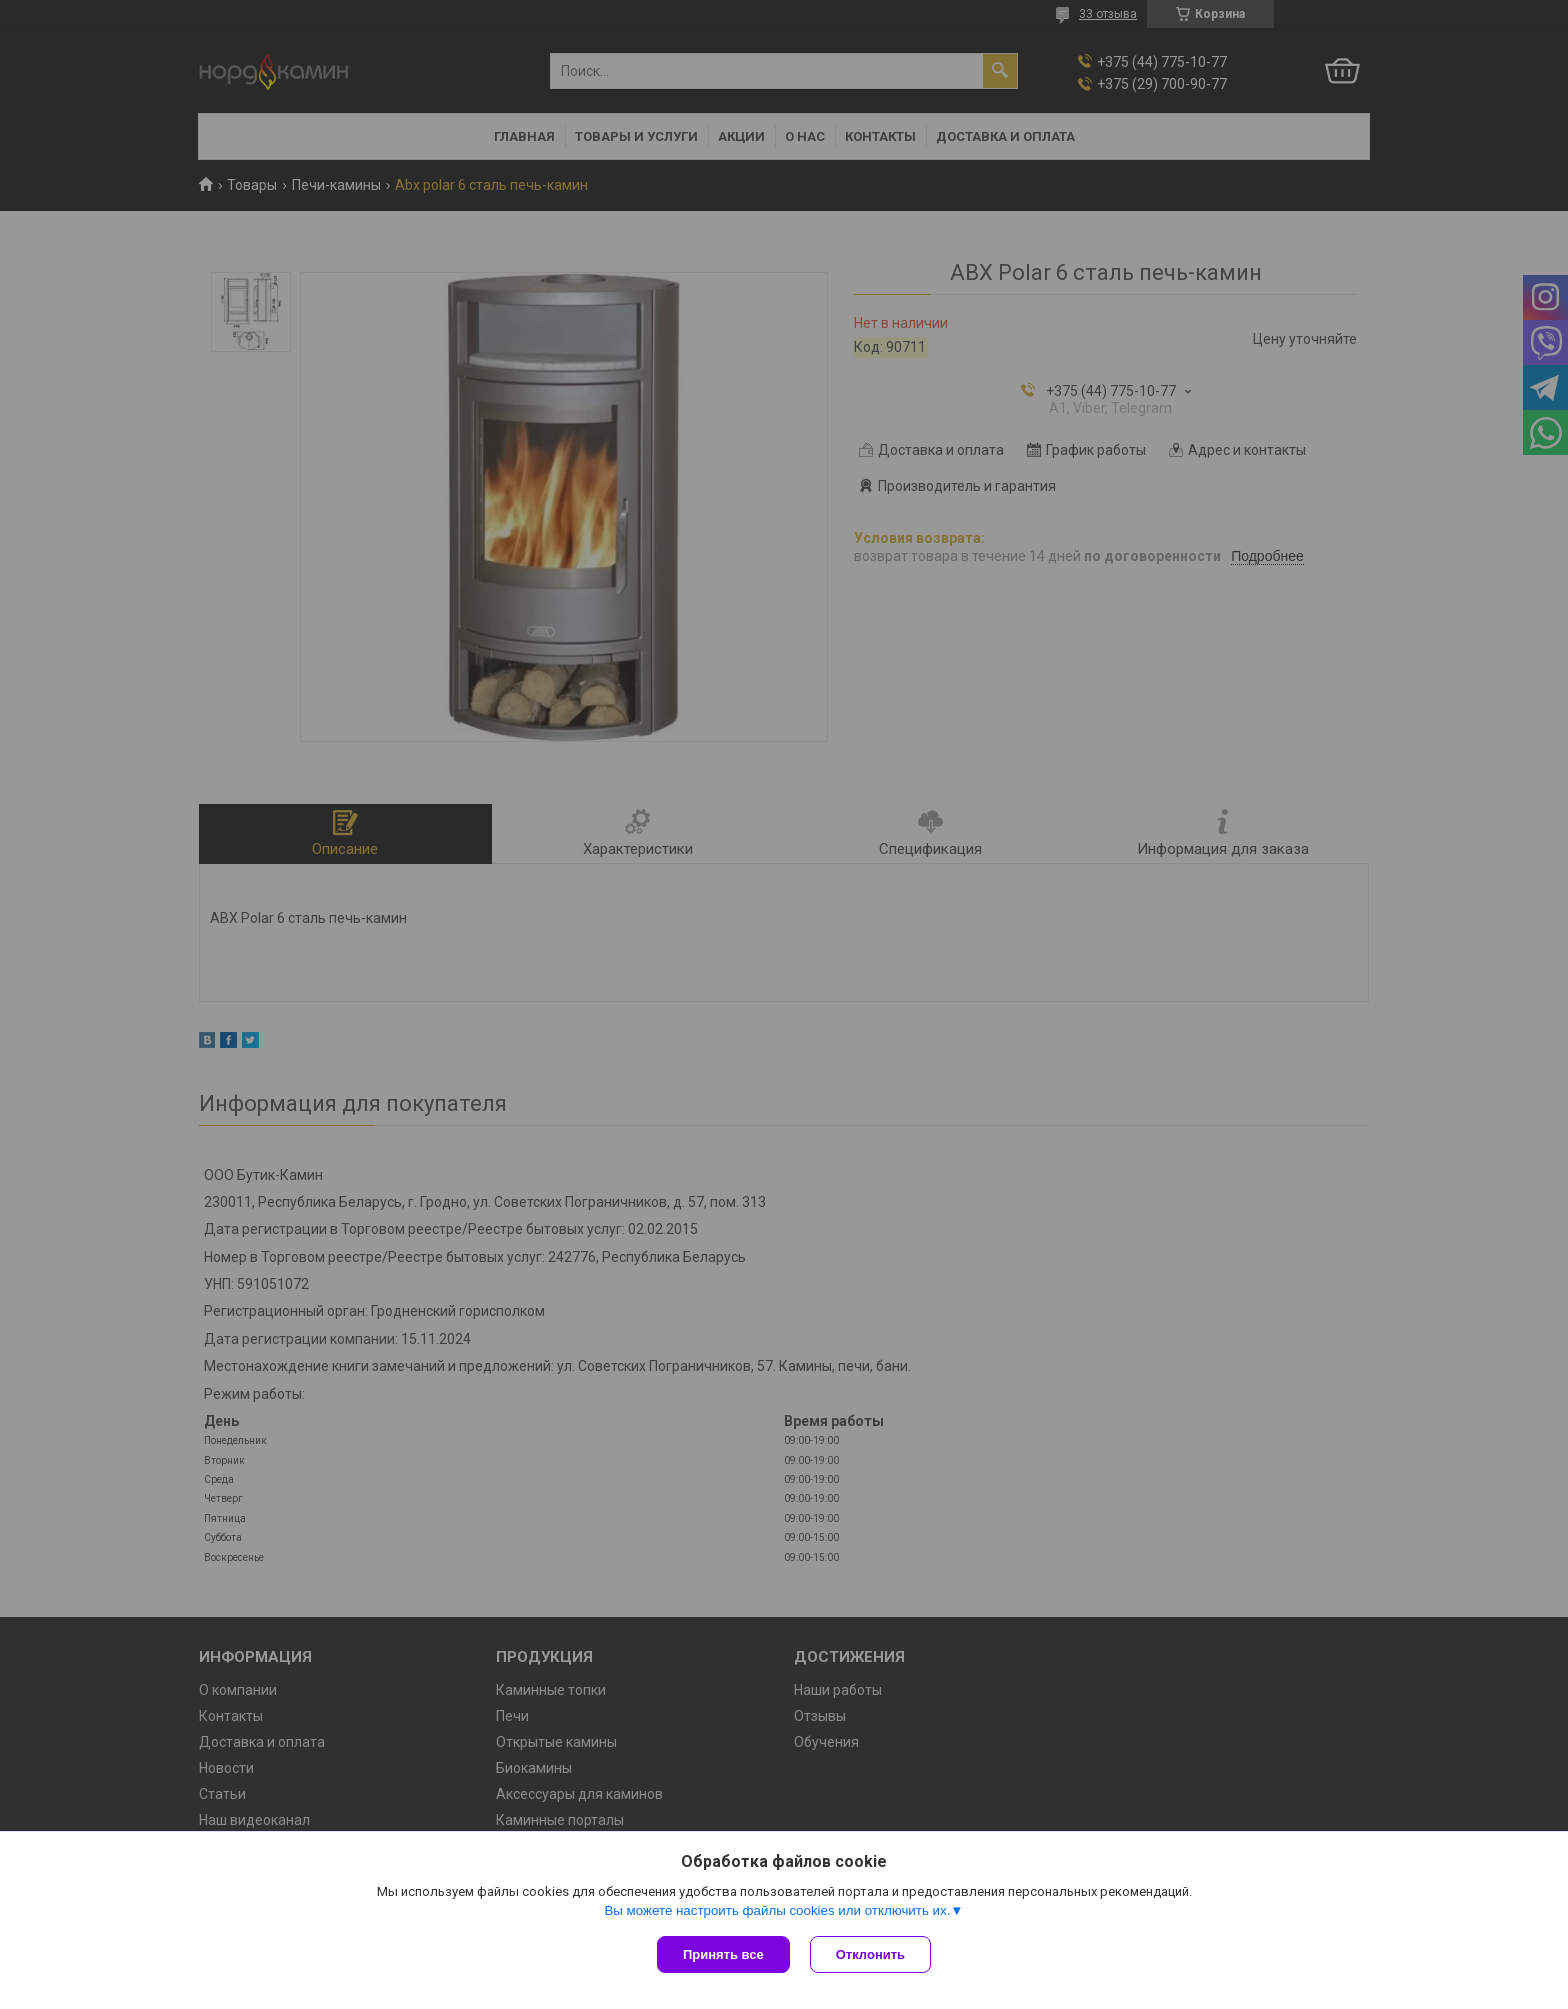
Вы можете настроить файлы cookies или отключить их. (777, 1910)
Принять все (723, 1954)
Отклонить (870, 1954)
